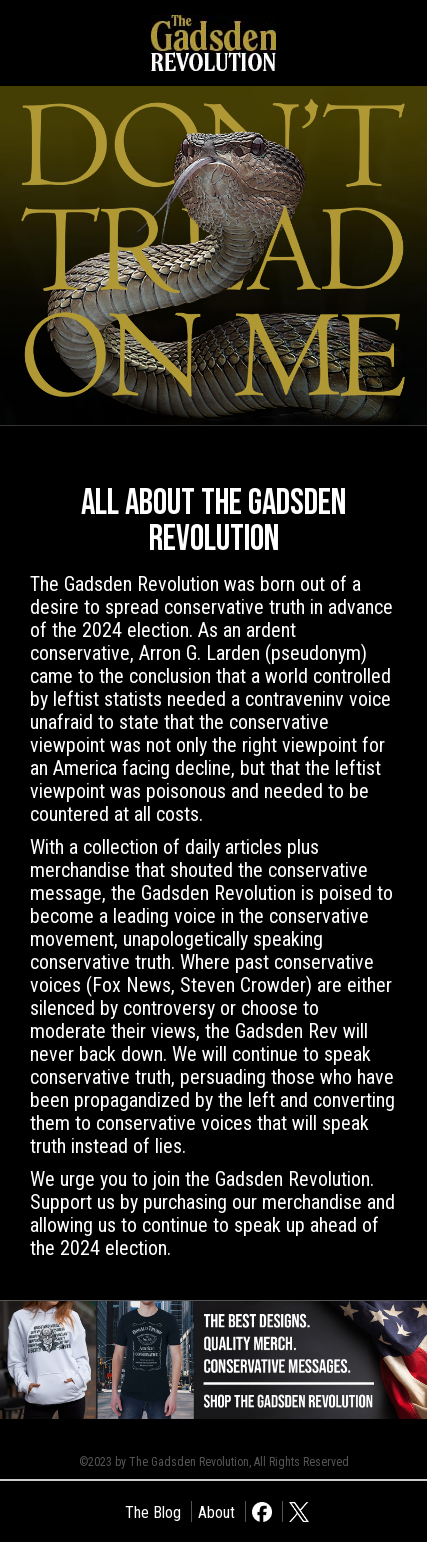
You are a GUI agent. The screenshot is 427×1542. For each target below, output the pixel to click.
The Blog (153, 1512)
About (216, 1512)
